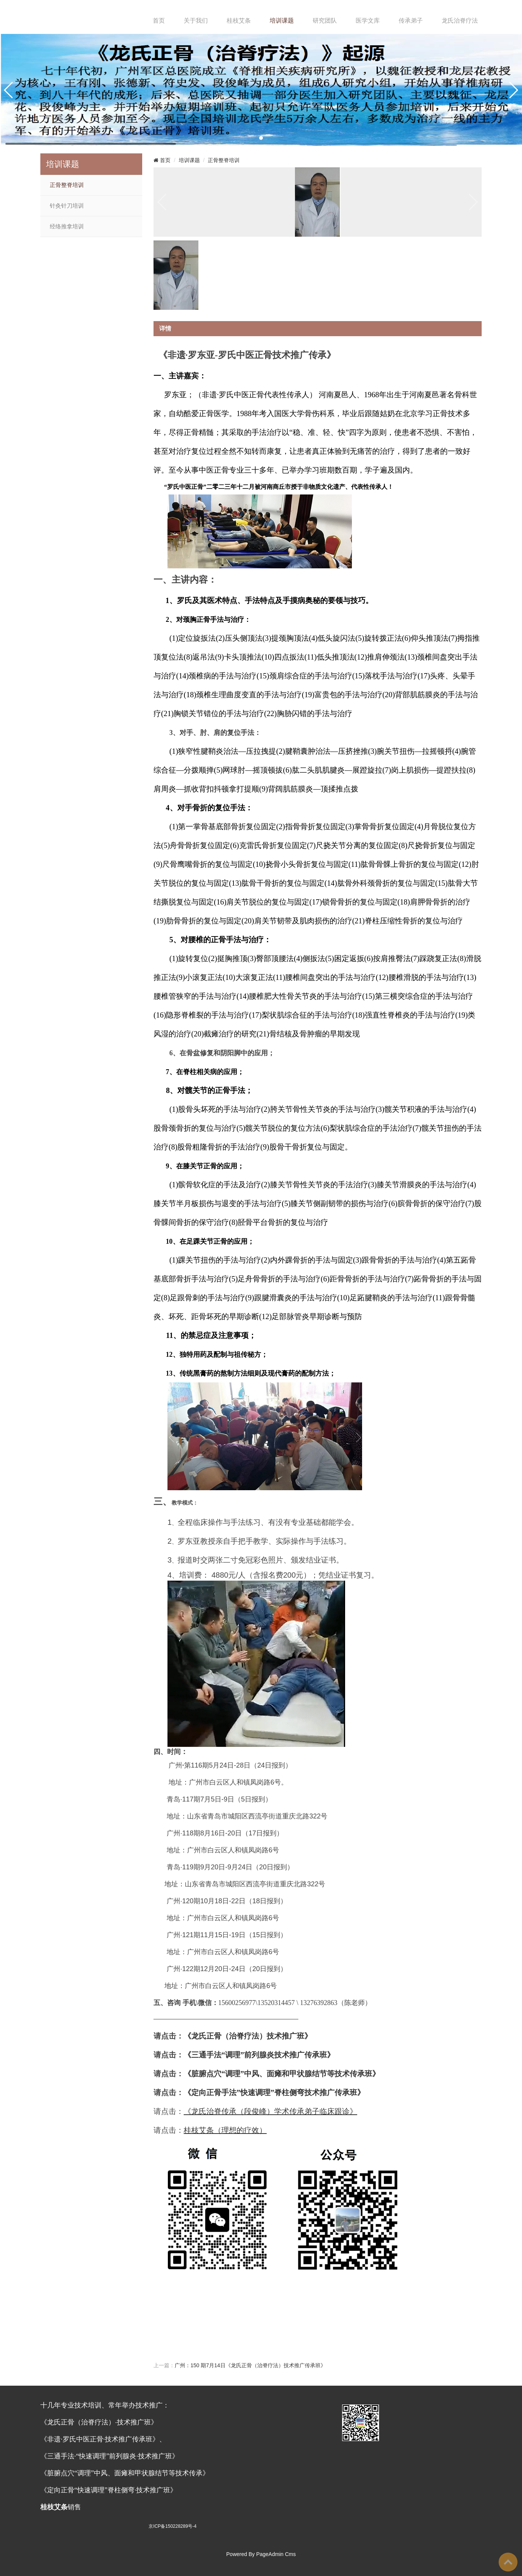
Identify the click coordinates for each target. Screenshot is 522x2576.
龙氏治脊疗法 (460, 20)
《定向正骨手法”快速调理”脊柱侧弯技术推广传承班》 (274, 2092)
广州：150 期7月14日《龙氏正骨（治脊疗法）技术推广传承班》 (250, 2365)
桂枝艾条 (239, 20)
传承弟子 (411, 20)
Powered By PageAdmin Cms (261, 2554)
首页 (159, 20)
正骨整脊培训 (67, 185)
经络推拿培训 (67, 226)
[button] (261, 138)
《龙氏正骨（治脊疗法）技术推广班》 (248, 2036)
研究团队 (325, 20)
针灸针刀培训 (67, 206)
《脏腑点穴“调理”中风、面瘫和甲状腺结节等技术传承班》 (282, 2073)
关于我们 (196, 20)
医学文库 (368, 20)
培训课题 (282, 20)
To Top (508, 2562)
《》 (259, 2055)
